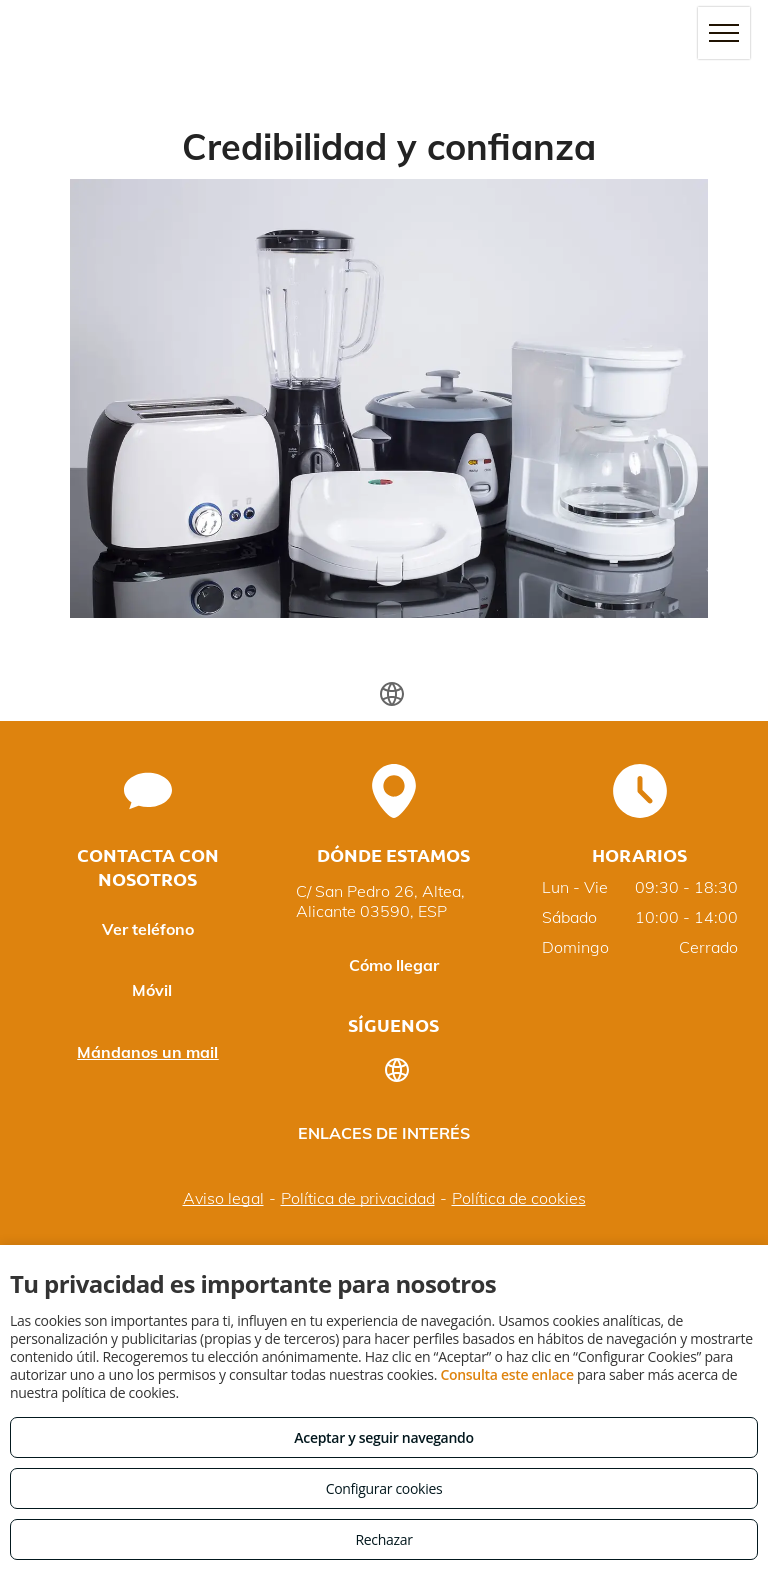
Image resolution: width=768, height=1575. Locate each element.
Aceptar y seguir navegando (383, 1437)
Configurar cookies (384, 1488)
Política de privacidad (358, 1198)
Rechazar (383, 1539)
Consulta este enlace (506, 1374)
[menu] (724, 33)
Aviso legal (223, 1198)
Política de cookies (519, 1198)
